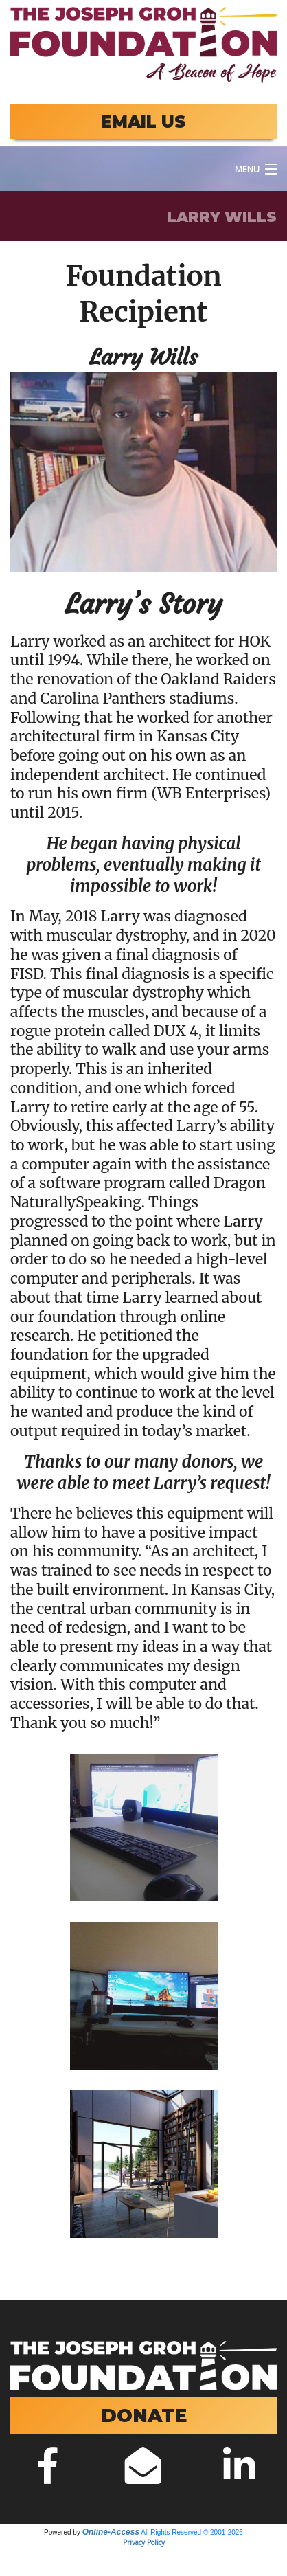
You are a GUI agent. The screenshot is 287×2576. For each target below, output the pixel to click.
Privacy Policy (144, 2542)
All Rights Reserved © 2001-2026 (192, 2532)
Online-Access (110, 2532)
